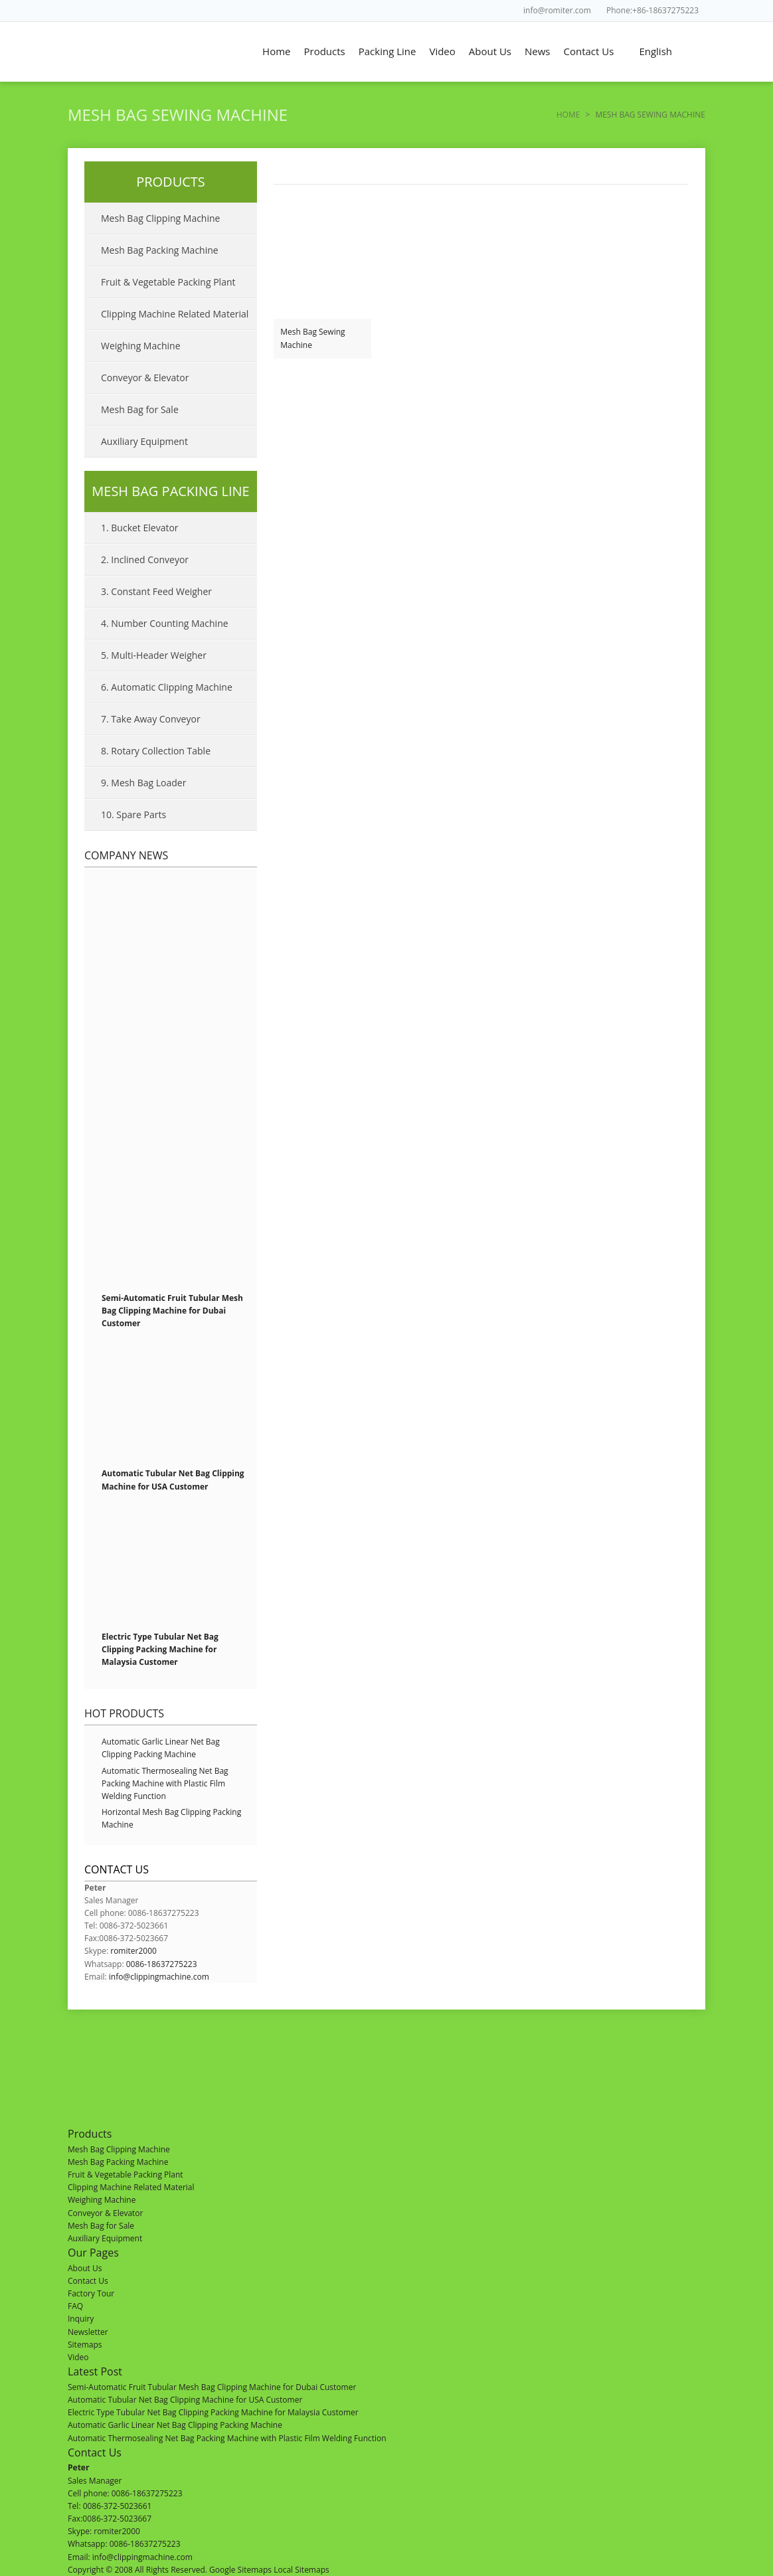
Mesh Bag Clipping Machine (160, 218)
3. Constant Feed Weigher (156, 591)
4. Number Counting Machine (164, 623)
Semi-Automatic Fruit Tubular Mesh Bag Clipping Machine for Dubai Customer (172, 1310)
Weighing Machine (141, 345)
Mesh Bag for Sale (140, 409)
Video (442, 51)
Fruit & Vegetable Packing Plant (168, 282)
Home (276, 51)
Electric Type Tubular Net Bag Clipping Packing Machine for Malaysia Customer (160, 1649)
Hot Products (124, 1713)
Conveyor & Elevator (145, 377)
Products (324, 51)
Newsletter (88, 2332)
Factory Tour (91, 2293)
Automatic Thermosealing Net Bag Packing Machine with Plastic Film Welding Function (165, 1783)
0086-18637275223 (161, 1964)
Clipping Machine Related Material (174, 313)
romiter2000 (133, 1950)
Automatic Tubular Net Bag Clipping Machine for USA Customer (185, 2399)
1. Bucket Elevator (140, 527)
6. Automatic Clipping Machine (166, 687)
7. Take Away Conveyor (151, 719)
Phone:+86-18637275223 (652, 10)
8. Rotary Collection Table (156, 750)
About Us (490, 51)
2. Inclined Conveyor (145, 559)
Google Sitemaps (240, 2569)
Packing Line (387, 51)
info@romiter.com (557, 10)
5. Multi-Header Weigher (154, 655)
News (538, 51)
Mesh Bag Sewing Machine (312, 338)
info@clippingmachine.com (159, 1976)
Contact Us (589, 51)
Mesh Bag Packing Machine (159, 250)
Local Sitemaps (301, 2569)
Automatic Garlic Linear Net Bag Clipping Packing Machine (175, 2425)
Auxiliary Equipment (144, 441)
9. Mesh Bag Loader (143, 782)
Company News (126, 855)
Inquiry (81, 2318)
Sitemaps (85, 2344)
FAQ (75, 2306)
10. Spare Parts (133, 814)
